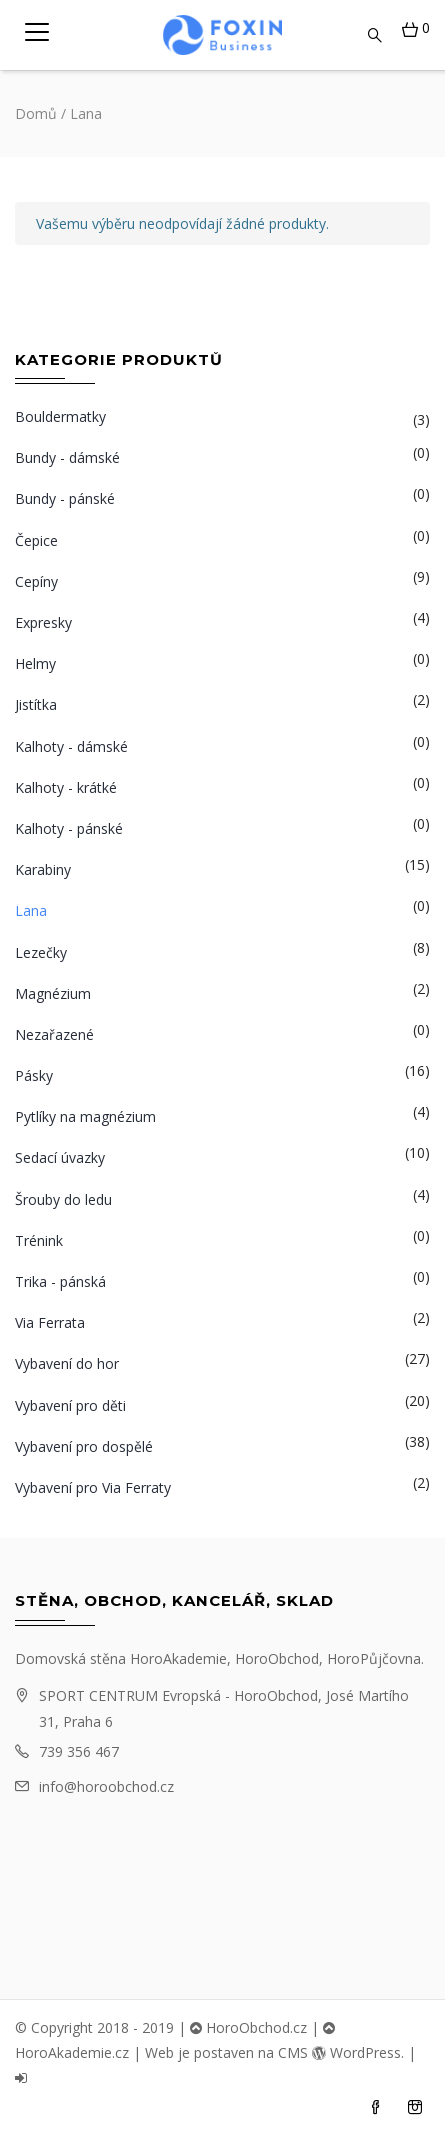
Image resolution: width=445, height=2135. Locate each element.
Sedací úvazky (60, 1157)
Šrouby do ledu (63, 1199)
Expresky (43, 622)
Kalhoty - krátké (66, 787)
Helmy (35, 663)
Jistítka (36, 704)
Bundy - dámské (67, 457)
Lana (31, 910)
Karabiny (43, 869)
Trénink (39, 1240)
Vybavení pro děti (70, 1405)
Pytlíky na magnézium (85, 1116)
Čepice (36, 540)
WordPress (356, 2052)
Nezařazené (54, 1034)
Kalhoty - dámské (71, 746)
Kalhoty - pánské (69, 828)
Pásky (34, 1075)
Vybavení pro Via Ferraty (93, 1487)
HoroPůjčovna (374, 1658)
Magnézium (53, 993)
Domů (36, 113)
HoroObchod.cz (248, 2027)
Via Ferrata (50, 1322)
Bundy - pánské (65, 498)
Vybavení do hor (67, 1363)
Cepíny (36, 581)
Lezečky (41, 952)
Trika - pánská (60, 1281)
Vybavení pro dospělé (84, 1446)
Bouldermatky (60, 416)
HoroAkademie (178, 1658)
